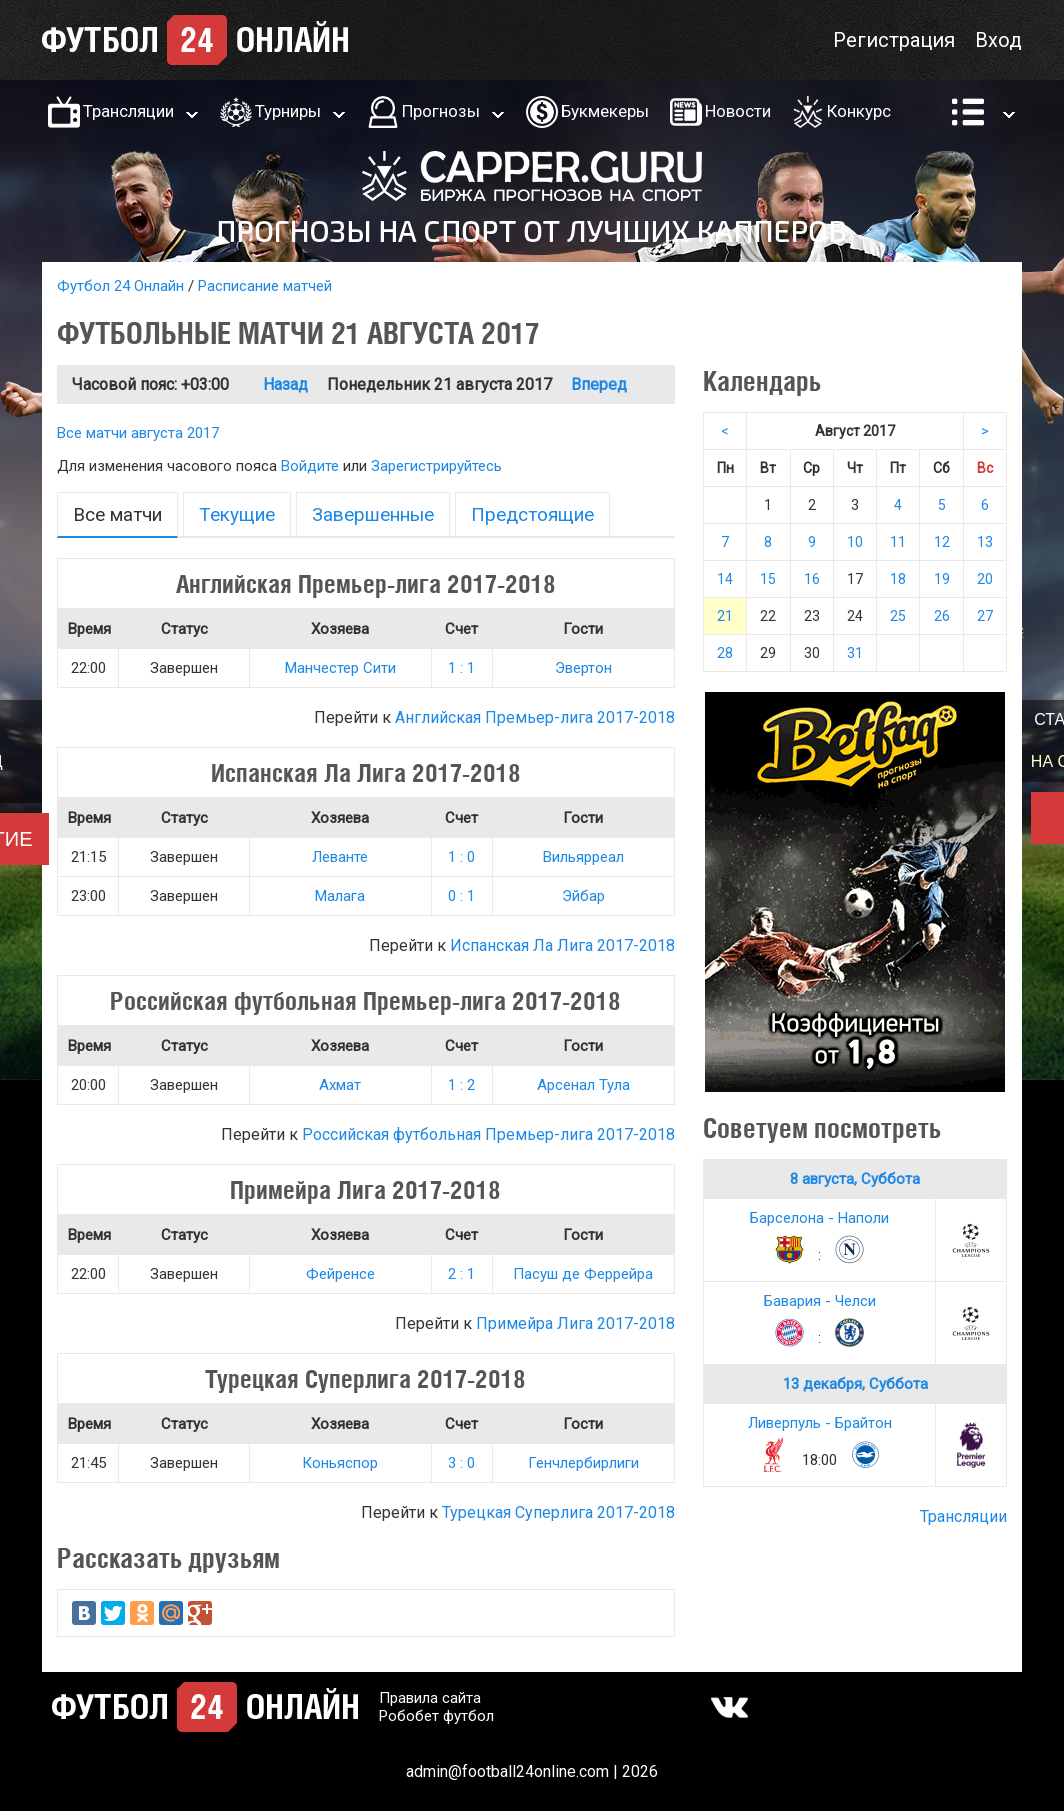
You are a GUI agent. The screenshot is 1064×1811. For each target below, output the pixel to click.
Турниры (288, 111)
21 (725, 616)
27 (985, 616)
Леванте (340, 857)
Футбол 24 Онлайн (120, 286)
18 (898, 579)
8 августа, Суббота (855, 1179)
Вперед (599, 384)
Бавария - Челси (820, 1301)
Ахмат (340, 1085)
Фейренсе (340, 1274)
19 (942, 579)
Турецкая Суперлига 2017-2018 (558, 1512)
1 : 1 (461, 668)
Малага (340, 896)
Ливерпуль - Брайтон (820, 1423)
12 (942, 542)
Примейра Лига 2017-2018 (575, 1323)
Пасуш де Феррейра (583, 1274)
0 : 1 (461, 896)
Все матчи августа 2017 (138, 433)
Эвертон (583, 668)
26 (942, 616)
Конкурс (859, 111)
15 (768, 579)
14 (725, 579)
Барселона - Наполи (819, 1218)
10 (855, 542)
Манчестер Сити (340, 668)
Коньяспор (340, 1463)
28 (725, 653)
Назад (285, 384)
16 (812, 579)
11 (898, 542)
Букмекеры (605, 111)
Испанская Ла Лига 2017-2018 (562, 945)
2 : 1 (461, 1274)
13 (985, 542)
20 (985, 579)
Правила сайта (430, 1698)
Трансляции (128, 111)
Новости (738, 111)
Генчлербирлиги (583, 1463)
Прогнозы (441, 111)
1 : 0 (461, 857)
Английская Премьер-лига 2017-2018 (535, 717)
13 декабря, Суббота (855, 1384)
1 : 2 (461, 1085)
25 (898, 616)
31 (855, 653)
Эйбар (583, 896)
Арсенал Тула (583, 1085)
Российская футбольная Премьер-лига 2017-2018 (488, 1134)
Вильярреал (583, 857)
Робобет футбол (436, 1716)
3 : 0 (461, 1463)
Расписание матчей (265, 286)
